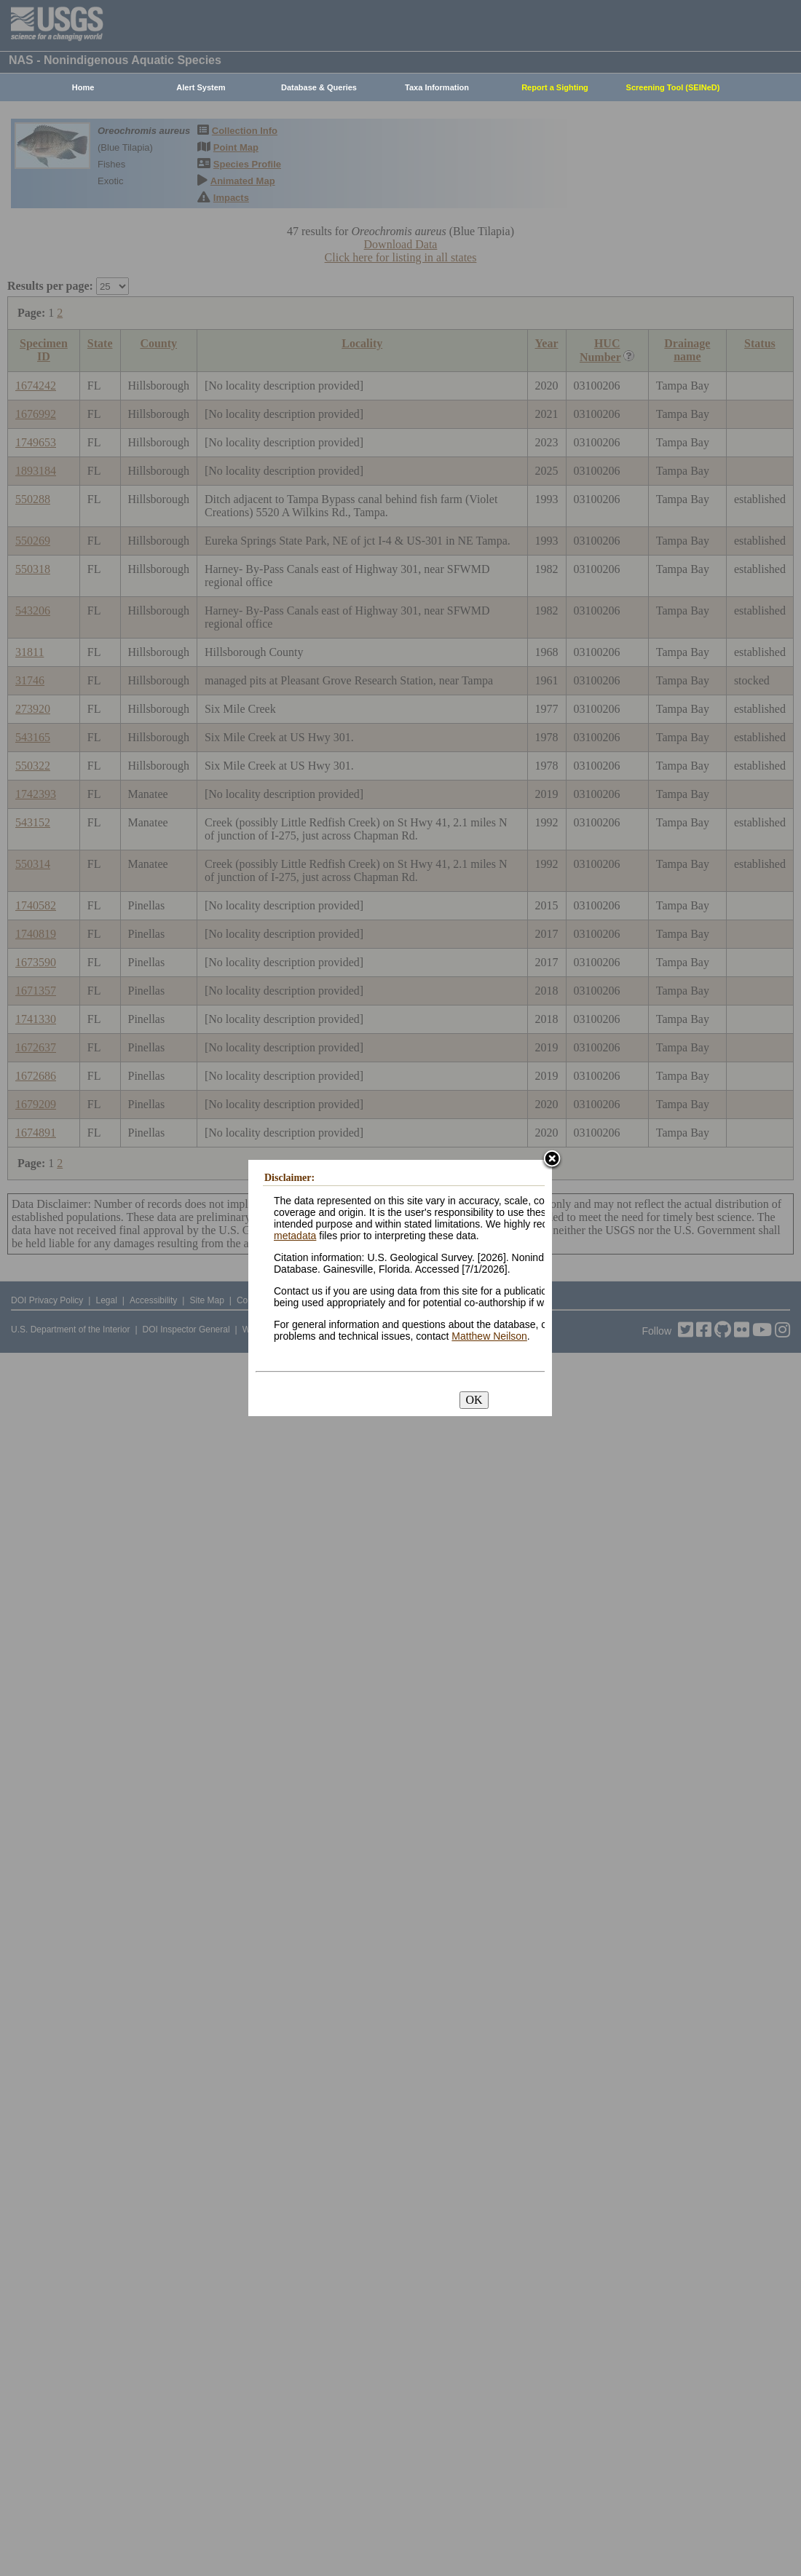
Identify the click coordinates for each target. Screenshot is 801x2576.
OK (473, 1400)
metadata (295, 1235)
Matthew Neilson (489, 1336)
